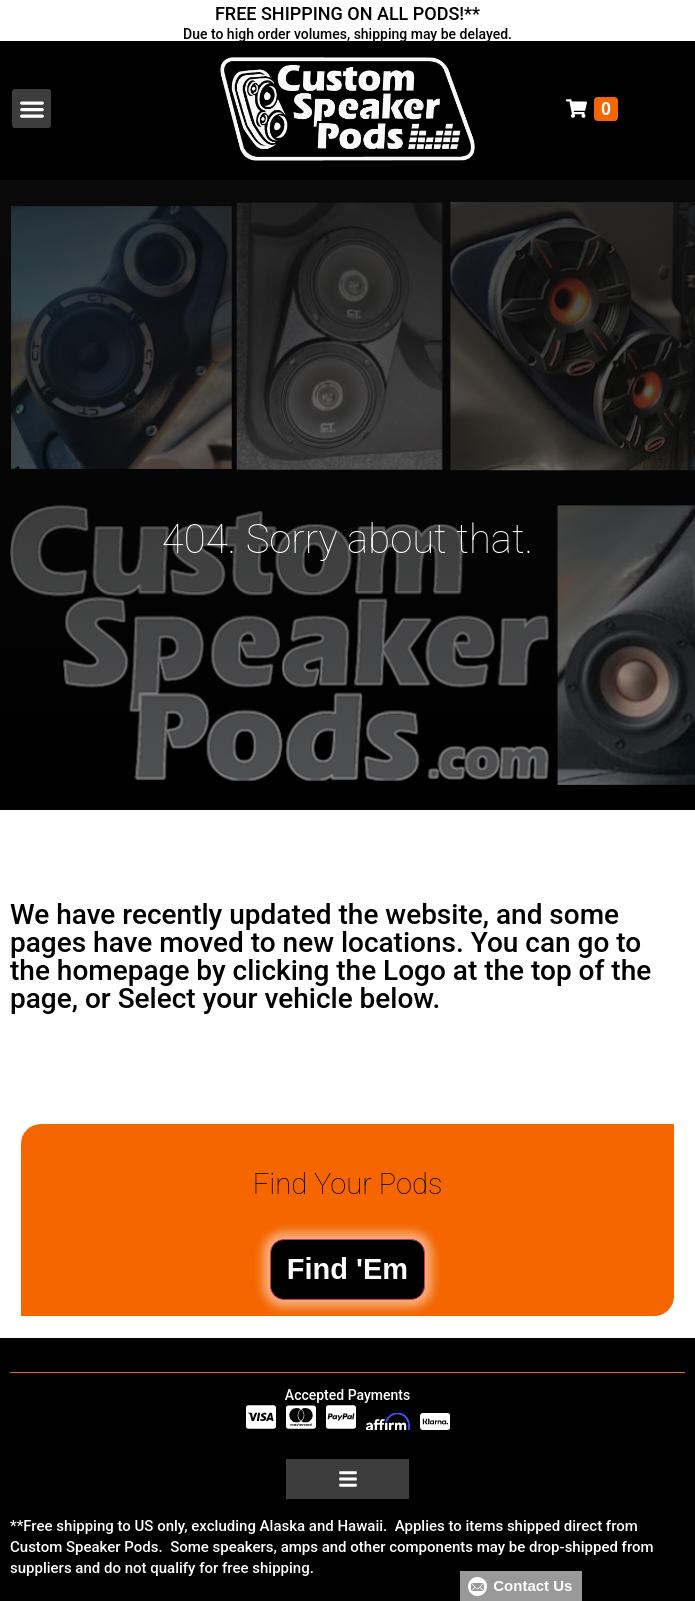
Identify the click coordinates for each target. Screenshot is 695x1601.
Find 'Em (347, 1269)
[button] (31, 108)
